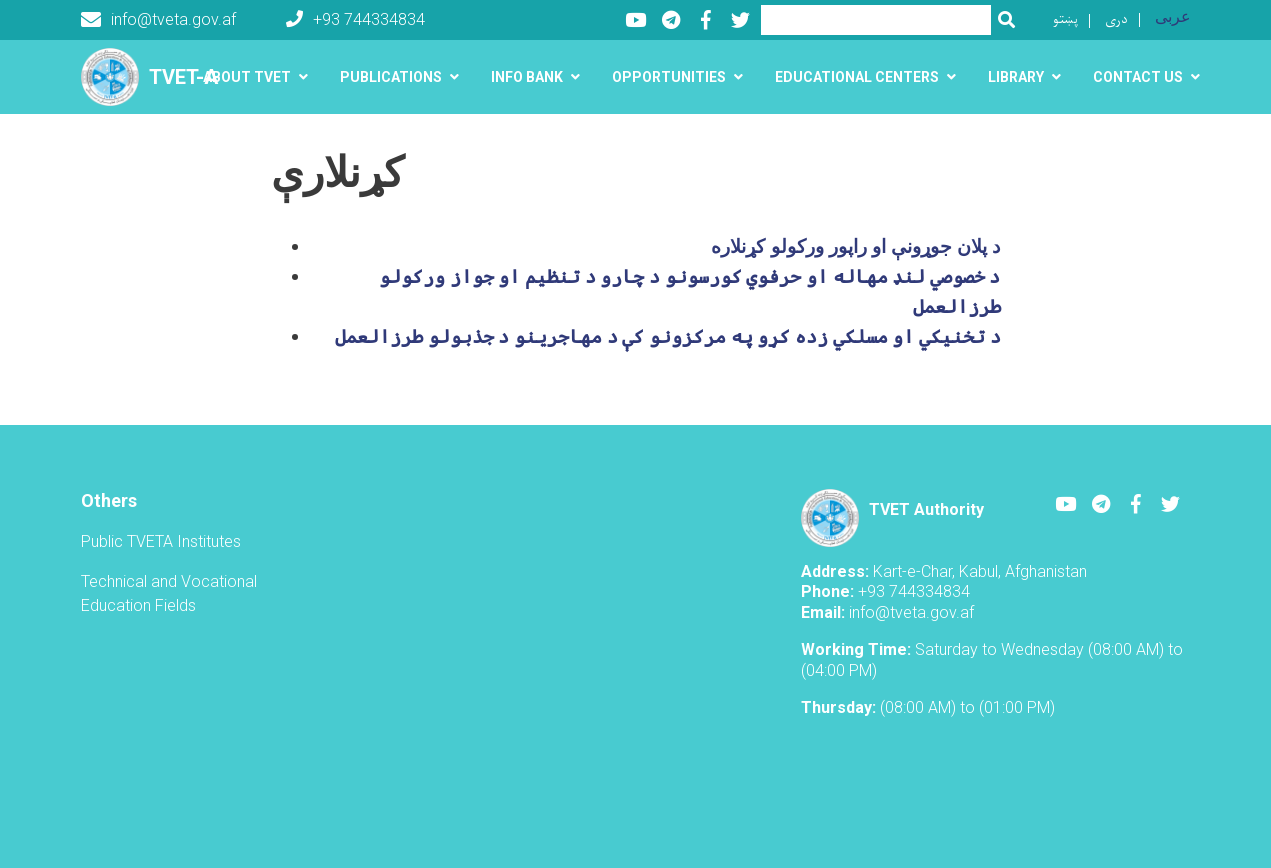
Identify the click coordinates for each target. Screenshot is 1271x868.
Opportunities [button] (669, 77)
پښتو (1065, 19)
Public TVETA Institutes (161, 541)
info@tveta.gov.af (158, 20)
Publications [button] (391, 77)
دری (1116, 19)
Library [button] (1016, 77)
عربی (1173, 16)
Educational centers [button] (857, 77)
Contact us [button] (1138, 77)
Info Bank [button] (527, 77)
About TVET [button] (247, 77)
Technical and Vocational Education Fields (169, 593)
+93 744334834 (355, 19)
